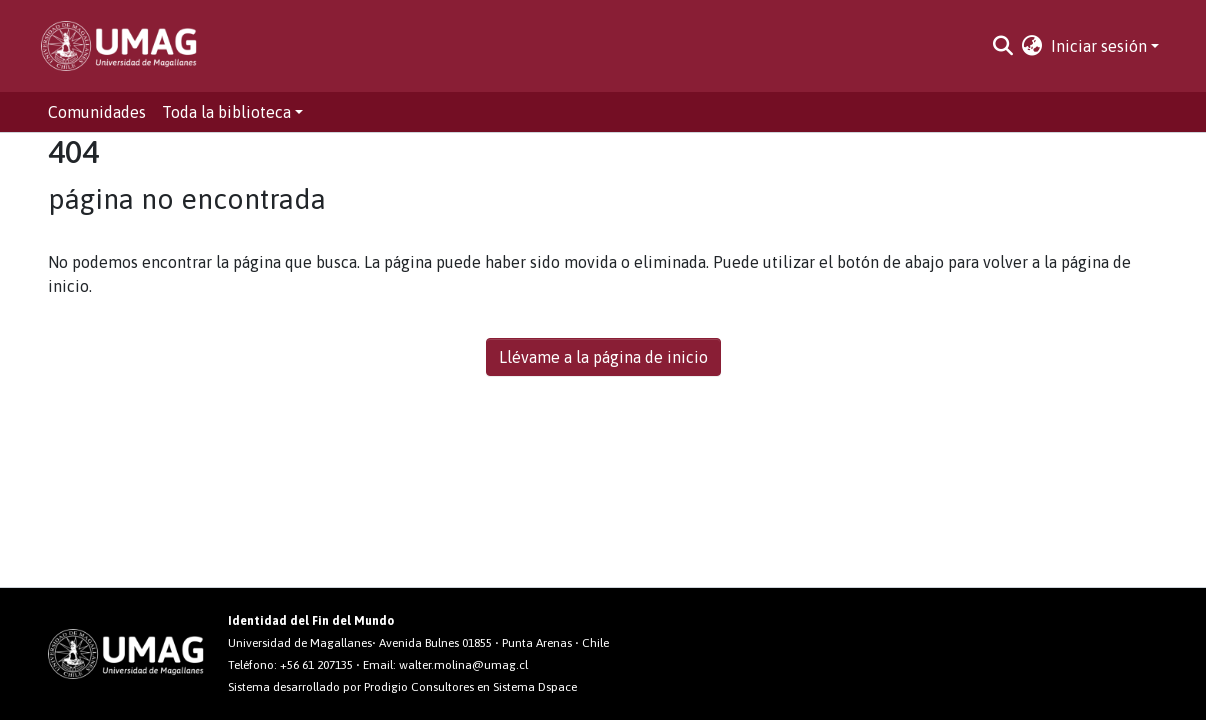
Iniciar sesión (1099, 46)
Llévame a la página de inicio (603, 357)
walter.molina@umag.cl (463, 665)
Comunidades (97, 112)
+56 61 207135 (316, 665)
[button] (1032, 46)
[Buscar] (1003, 46)
